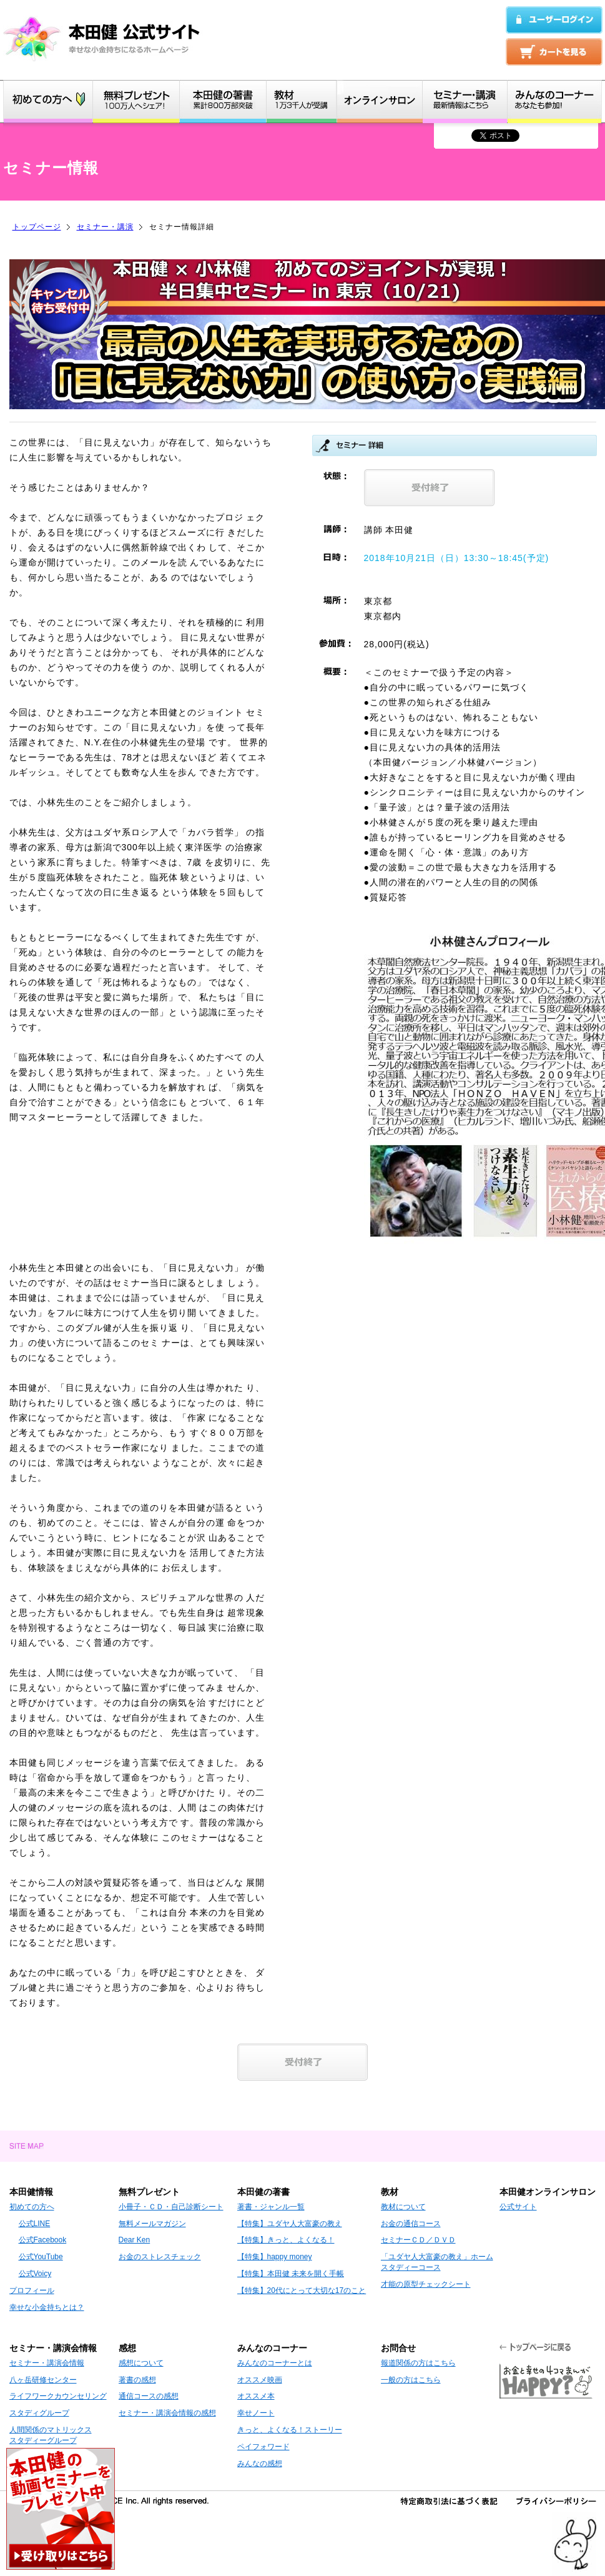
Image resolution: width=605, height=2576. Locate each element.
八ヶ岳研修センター (43, 2379)
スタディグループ (39, 2413)
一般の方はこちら (411, 2379)
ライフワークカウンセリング (58, 2396)
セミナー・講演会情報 (46, 2363)
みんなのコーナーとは (274, 2363)
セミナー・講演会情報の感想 (167, 2413)
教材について (403, 2206)
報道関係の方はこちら (418, 2363)
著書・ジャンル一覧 (271, 2206)
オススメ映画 (259, 2379)
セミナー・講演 (105, 226)
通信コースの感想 (149, 2396)
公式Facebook (43, 2239)
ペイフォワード (263, 2446)
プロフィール (31, 2290)
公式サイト (518, 2206)
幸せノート (256, 2413)
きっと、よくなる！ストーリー (289, 2429)
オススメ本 (256, 2396)
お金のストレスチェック (160, 2256)
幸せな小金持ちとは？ (46, 2307)
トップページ (36, 226)
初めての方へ (31, 2206)
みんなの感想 (259, 2463)
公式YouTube (41, 2256)
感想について (141, 2363)
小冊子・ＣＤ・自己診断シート (171, 2206)
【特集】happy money (274, 2256)
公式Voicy (35, 2273)
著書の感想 (137, 2379)
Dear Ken (134, 2239)
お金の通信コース (411, 2223)
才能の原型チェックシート (426, 2284)
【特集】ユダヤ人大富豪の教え (289, 2223)
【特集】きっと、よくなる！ (286, 2239)
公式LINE (35, 2223)
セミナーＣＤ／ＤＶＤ (418, 2239)
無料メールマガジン (152, 2223)
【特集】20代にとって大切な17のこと (301, 2290)
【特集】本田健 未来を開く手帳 (290, 2273)
